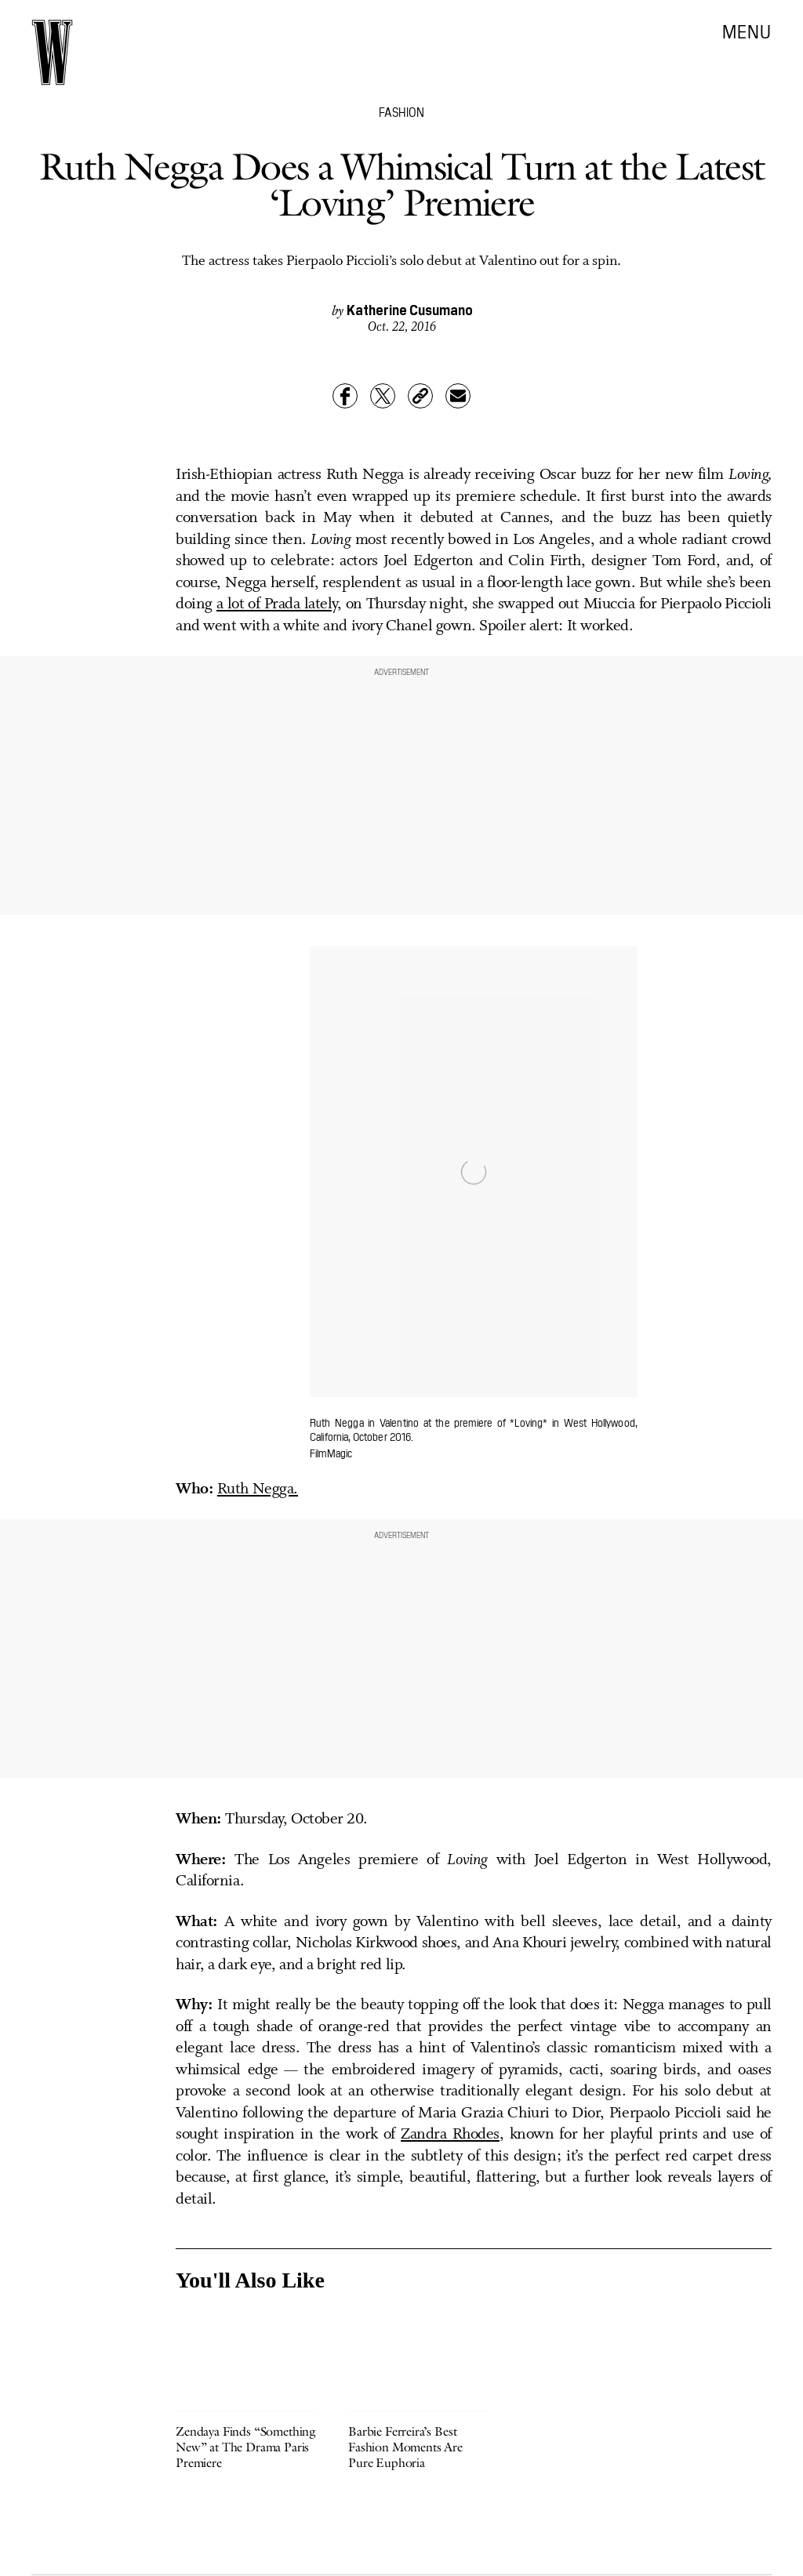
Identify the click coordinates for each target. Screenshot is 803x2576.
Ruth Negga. (257, 1489)
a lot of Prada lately (276, 604)
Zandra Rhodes (450, 2134)
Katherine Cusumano (410, 309)
